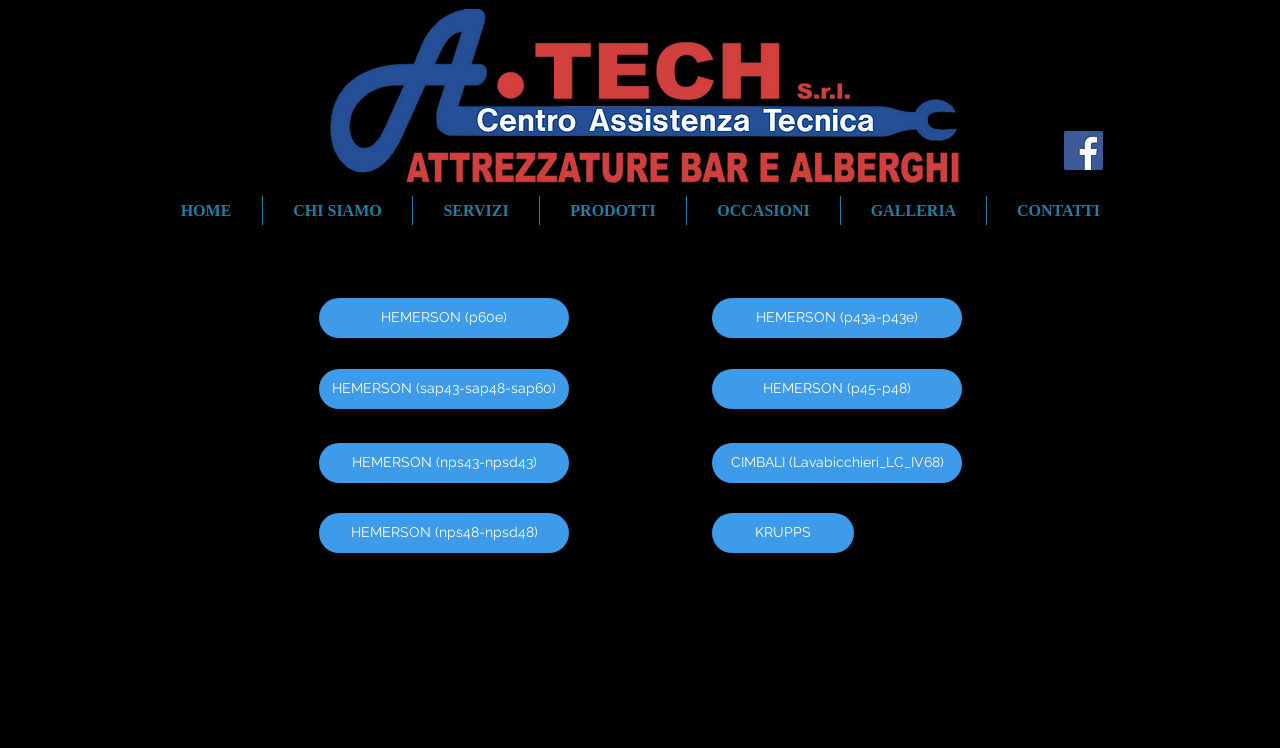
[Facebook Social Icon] (1083, 150)
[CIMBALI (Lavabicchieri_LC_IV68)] (837, 463)
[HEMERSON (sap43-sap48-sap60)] (444, 389)
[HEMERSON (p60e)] (444, 318)
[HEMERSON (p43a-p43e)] (837, 318)
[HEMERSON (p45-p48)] (837, 389)
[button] (613, 210)
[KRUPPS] (783, 533)
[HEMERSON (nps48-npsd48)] (444, 533)
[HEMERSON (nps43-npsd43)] (444, 463)
